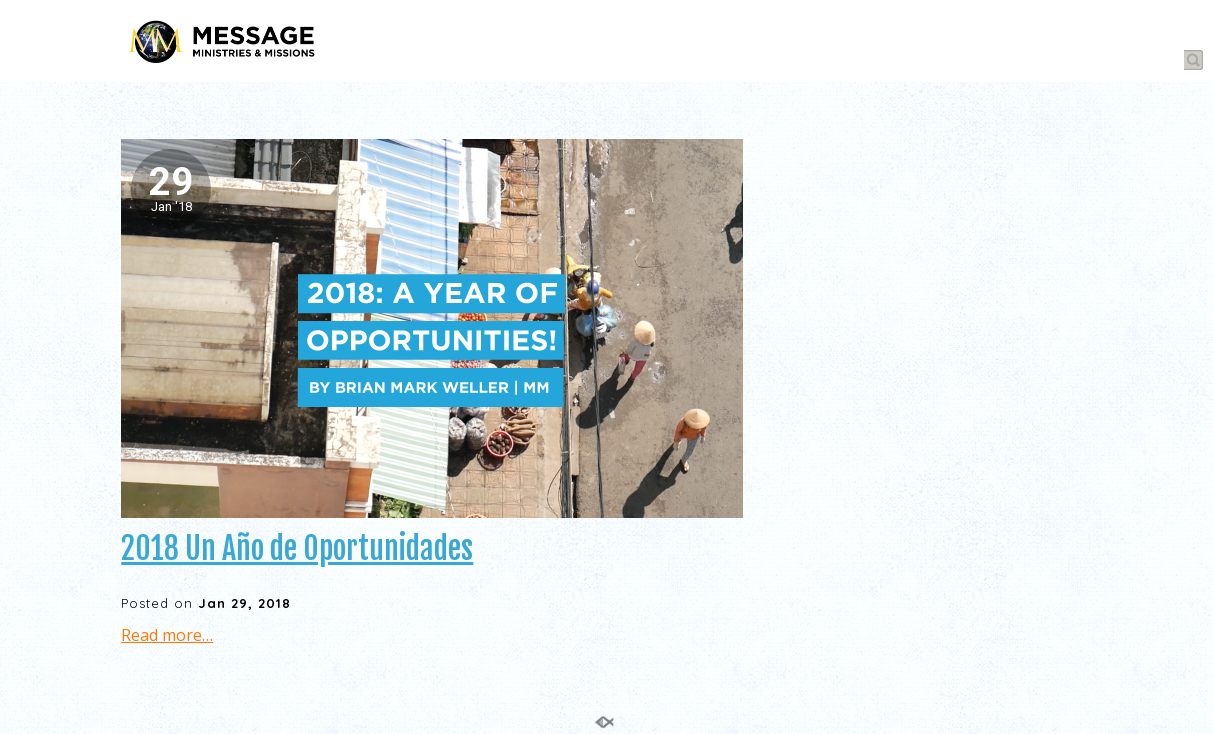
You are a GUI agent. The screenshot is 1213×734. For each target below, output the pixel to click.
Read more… (167, 635)
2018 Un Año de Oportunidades (297, 548)
